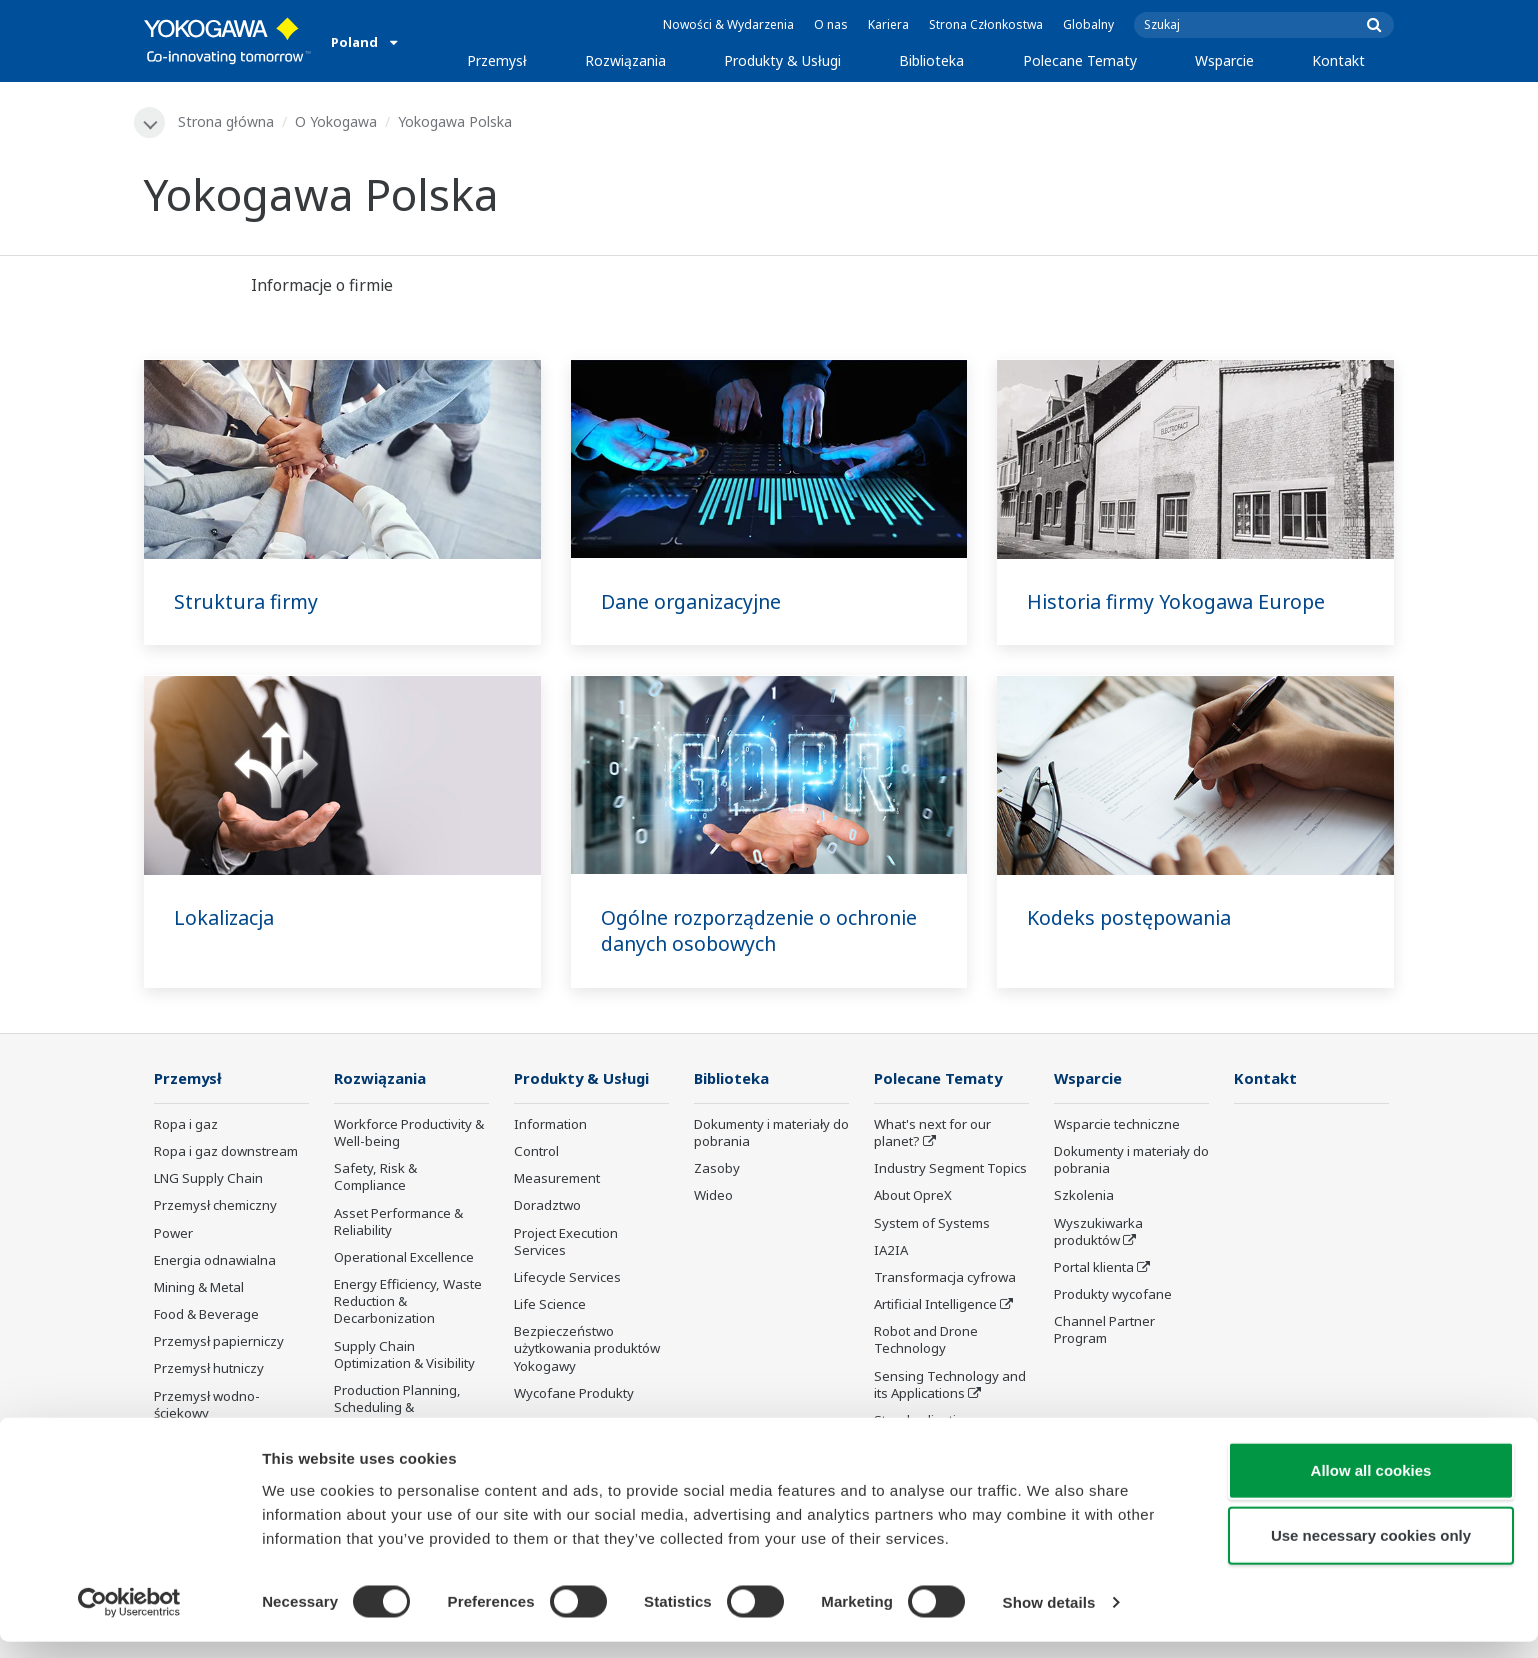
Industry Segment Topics (950, 1170)
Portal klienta (1094, 1268)
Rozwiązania (625, 60)
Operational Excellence (404, 1258)
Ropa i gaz (186, 1125)
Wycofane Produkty (574, 1394)
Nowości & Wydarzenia (728, 24)
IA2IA (891, 1251)
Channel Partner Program (1104, 1331)
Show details (1049, 1618)
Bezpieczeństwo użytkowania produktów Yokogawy (587, 1350)
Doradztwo (547, 1207)
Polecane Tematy (1080, 60)
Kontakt (1338, 60)
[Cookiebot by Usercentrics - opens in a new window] (129, 1619)
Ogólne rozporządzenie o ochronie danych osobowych (766, 931)
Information (550, 1125)
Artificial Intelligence (935, 1305)
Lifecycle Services (567, 1278)
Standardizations (926, 1421)
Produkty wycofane (1113, 1295)
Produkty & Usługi (782, 60)
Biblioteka (931, 60)
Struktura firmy (248, 601)
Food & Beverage (206, 1315)
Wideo (713, 1197)
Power (173, 1234)
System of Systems (932, 1224)
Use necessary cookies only (1371, 1551)
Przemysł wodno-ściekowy (207, 1405)
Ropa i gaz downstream (226, 1153)
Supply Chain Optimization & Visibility (404, 1355)
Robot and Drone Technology (926, 1341)
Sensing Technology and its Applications (950, 1385)
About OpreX (913, 1197)
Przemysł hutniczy (209, 1370)
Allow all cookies (1371, 1485)
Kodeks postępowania (1131, 917)
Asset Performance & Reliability (398, 1222)
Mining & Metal (199, 1288)
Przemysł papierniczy (219, 1343)
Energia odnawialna (215, 1261)
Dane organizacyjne (694, 601)
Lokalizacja (225, 917)
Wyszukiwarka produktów (1098, 1232)
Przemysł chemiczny (215, 1207)
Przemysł (497, 60)
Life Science (550, 1305)
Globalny (1088, 24)
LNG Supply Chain (208, 1180)
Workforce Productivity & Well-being (409, 1133)
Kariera (888, 24)
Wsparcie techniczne (1117, 1125)
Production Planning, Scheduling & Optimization (397, 1408)
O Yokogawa (337, 121)
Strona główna (227, 121)
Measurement (557, 1180)
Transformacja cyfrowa (945, 1278)
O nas (831, 24)
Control (536, 1153)
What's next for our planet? (932, 1133)
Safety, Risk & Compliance (375, 1178)
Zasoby (717, 1170)
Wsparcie (1224, 60)
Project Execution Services (566, 1242)
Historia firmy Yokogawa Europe (1180, 601)
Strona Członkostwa (986, 24)
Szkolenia (1084, 1197)
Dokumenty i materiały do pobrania (771, 1133)
